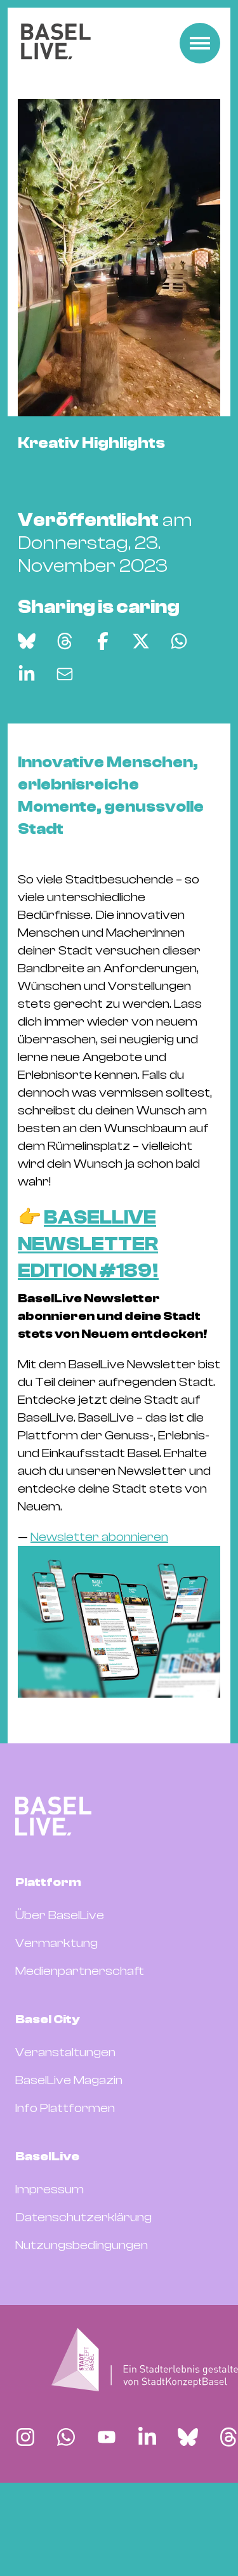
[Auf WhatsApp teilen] (179, 716)
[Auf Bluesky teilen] (27, 716)
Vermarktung (56, 2018)
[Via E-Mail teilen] (65, 749)
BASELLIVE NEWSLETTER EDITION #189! (88, 1319)
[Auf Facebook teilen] (103, 716)
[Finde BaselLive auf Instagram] (25, 2512)
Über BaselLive (59, 1990)
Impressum (49, 2264)
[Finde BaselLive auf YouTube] (106, 2512)
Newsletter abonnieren (99, 1611)
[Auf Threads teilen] (65, 716)
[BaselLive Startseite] (56, 43)
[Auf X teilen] (141, 716)
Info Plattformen (65, 2183)
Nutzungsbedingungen (81, 2320)
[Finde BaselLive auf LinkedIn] (147, 2512)
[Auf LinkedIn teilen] (27, 749)
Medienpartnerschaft (79, 2046)
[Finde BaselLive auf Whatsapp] (66, 2512)
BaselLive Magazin (68, 2155)
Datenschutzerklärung (83, 2292)
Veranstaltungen (65, 2127)
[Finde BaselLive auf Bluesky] (188, 2512)
